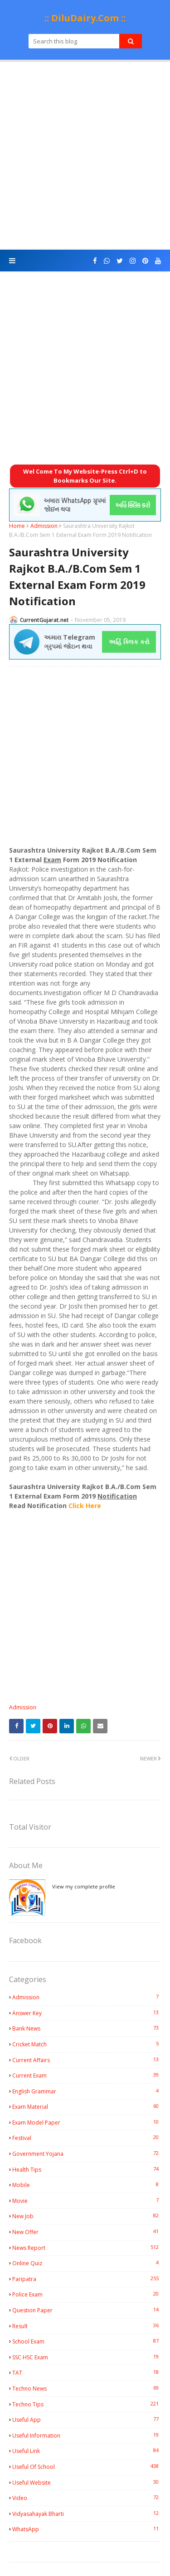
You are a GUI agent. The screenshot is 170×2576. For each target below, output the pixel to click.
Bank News (86, 2028)
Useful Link (86, 2451)
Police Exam (86, 2294)
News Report (86, 2248)
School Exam (86, 2341)
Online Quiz (86, 2263)
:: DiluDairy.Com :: (85, 18)
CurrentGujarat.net (44, 620)
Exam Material (86, 2106)
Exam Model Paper (86, 2122)
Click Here (84, 1505)
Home (17, 526)
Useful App (86, 2419)
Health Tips (86, 2169)
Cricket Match (86, 2044)
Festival (86, 2138)
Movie (86, 2200)
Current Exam (86, 2075)
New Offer (86, 2232)
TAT (86, 2372)
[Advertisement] (85, 156)
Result (86, 2326)
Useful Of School (86, 2466)
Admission (44, 526)
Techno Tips (86, 2404)
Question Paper (86, 2310)
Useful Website (86, 2482)
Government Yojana (86, 2153)
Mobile (86, 2185)
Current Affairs (86, 2060)
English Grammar (86, 2091)
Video (86, 2498)
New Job (86, 2216)
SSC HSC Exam (86, 2357)
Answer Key (86, 2013)
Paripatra (86, 2279)
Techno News (86, 2388)
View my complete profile (83, 1886)
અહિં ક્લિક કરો (129, 641)
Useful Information (86, 2435)
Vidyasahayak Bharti (86, 2514)
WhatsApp (86, 2529)
